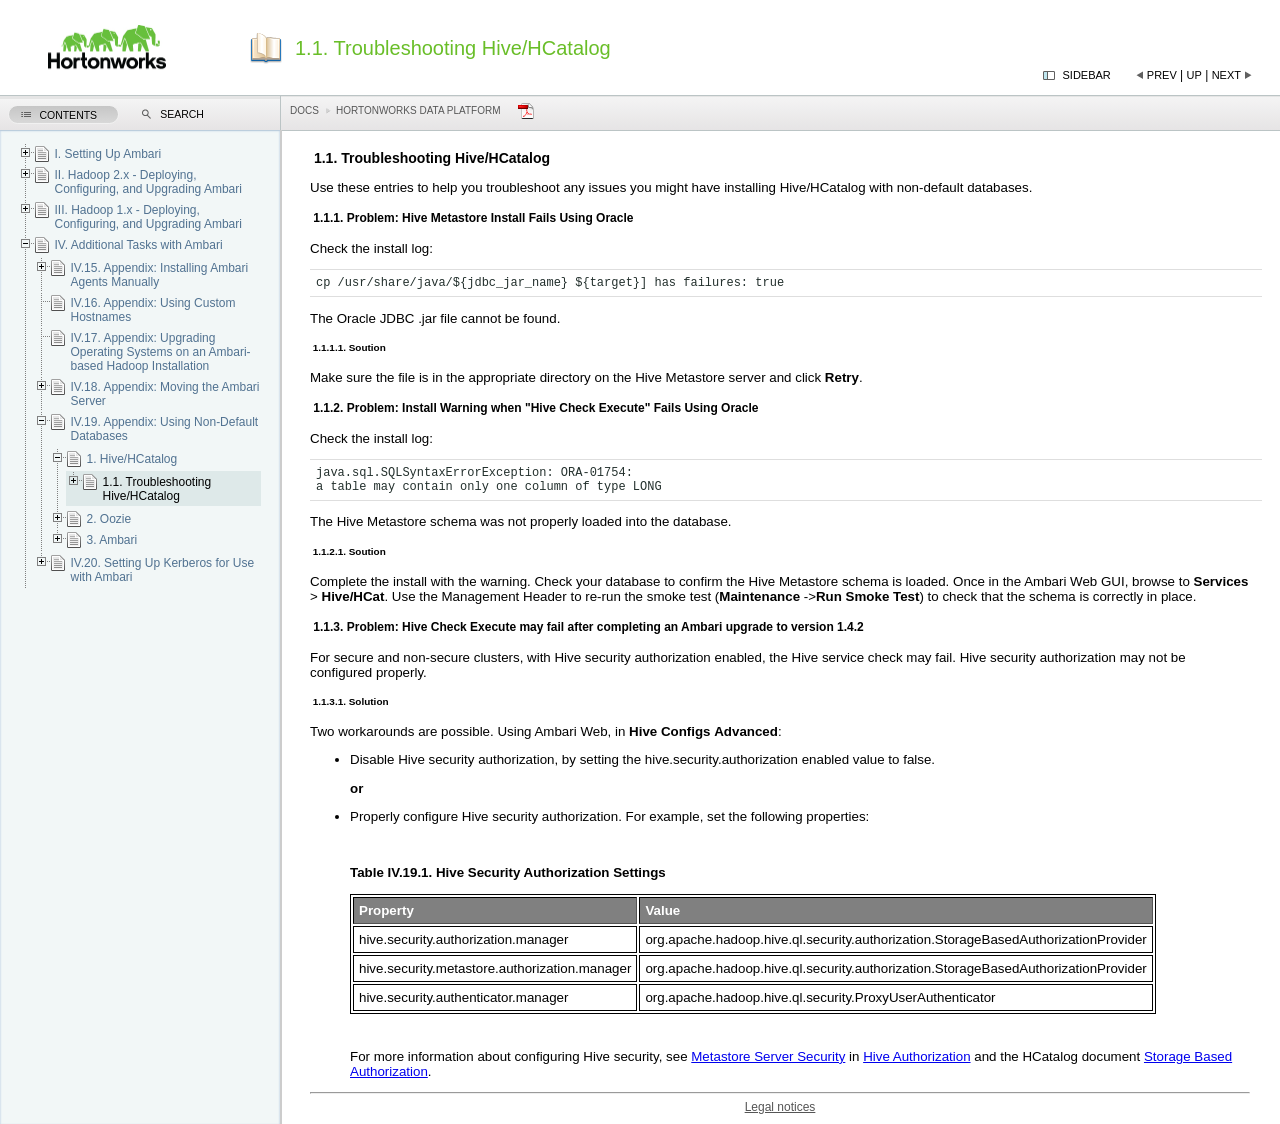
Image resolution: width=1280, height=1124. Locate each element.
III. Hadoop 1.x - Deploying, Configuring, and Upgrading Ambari (147, 217)
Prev (1162, 75)
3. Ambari (111, 540)
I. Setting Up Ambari (107, 154)
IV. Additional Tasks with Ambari (138, 245)
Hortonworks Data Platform (418, 110)
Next (1226, 75)
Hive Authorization (916, 1056)
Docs (304, 110)
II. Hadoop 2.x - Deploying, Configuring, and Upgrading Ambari (147, 182)
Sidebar (1087, 75)
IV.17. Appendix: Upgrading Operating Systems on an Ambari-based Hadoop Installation (160, 352)
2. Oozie (108, 519)
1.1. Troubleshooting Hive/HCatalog (156, 489)
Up (1194, 75)
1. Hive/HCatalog (131, 459)
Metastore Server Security (768, 1056)
